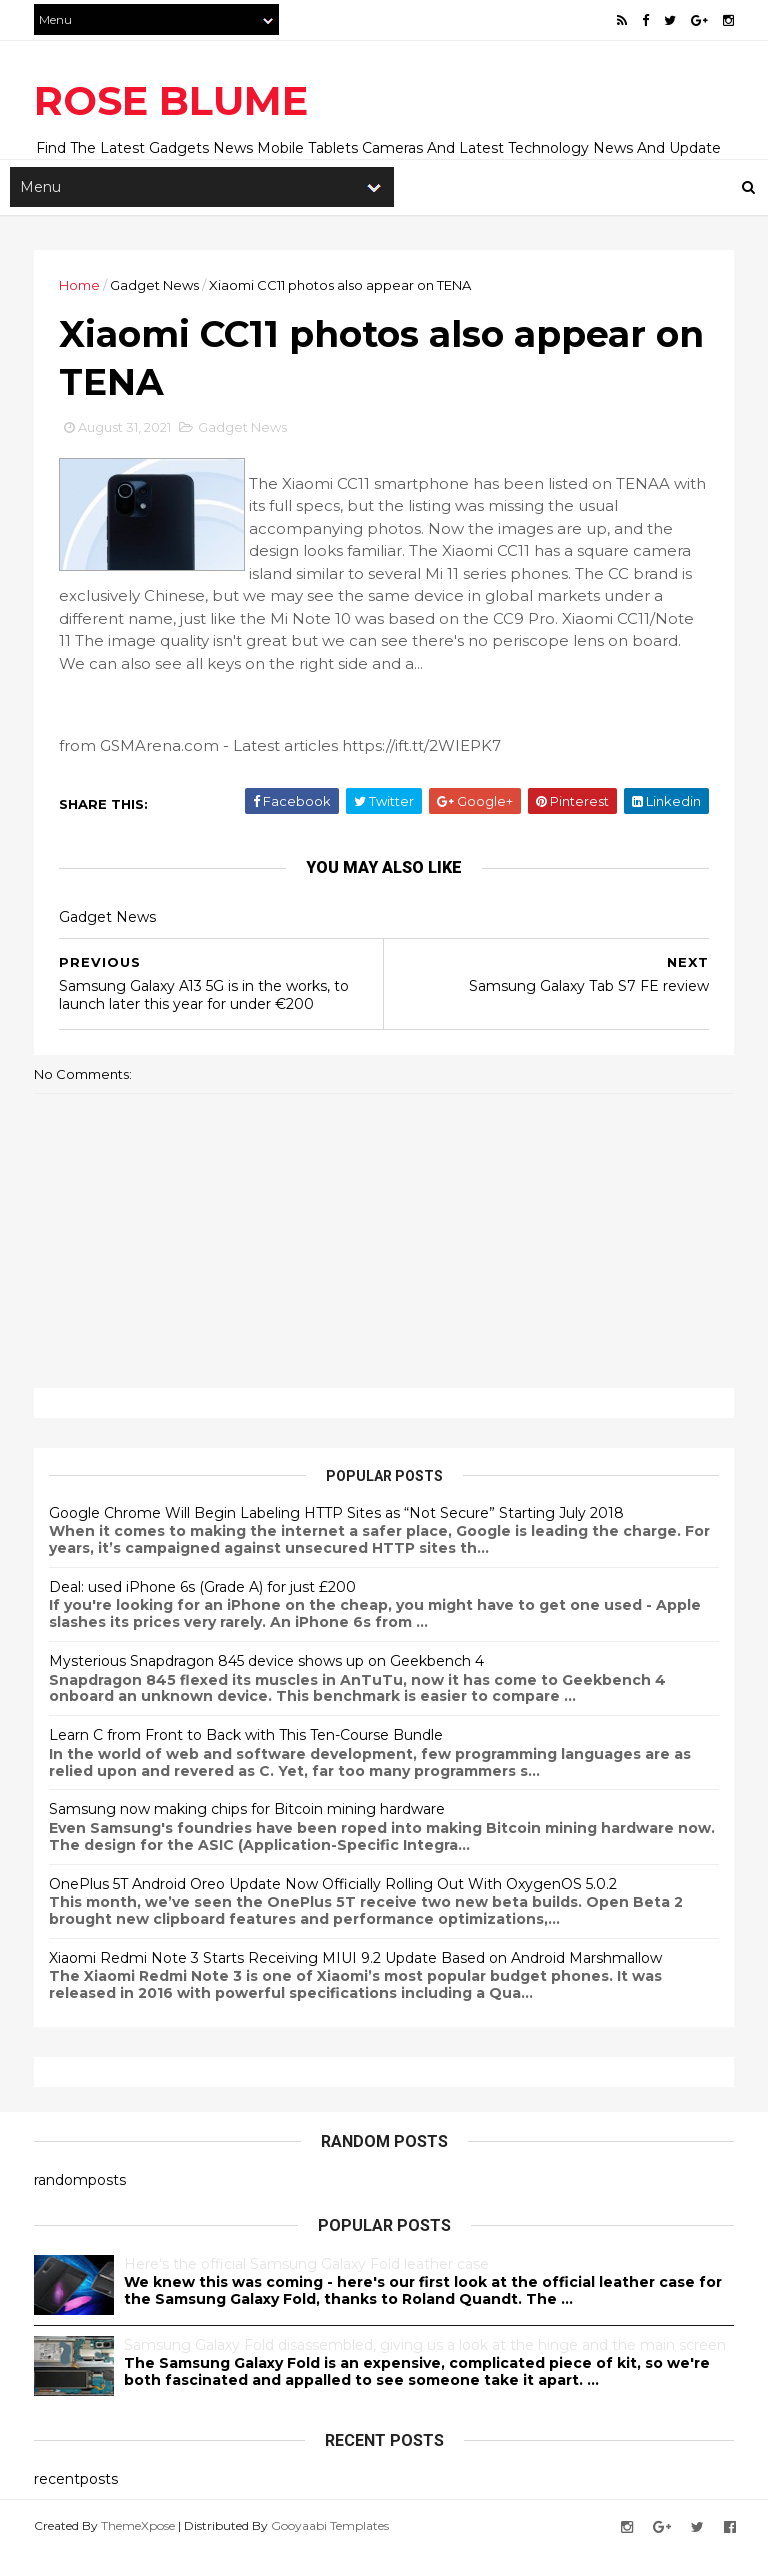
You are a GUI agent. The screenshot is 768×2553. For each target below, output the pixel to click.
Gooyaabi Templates (330, 2525)
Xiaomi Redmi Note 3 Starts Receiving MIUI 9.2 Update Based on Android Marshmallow (355, 1958)
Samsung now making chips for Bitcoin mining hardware (247, 1809)
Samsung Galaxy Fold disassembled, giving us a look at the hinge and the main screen (425, 2345)
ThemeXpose (138, 2525)
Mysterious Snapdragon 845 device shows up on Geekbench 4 (266, 1661)
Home (79, 285)
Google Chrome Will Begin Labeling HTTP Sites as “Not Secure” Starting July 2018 (336, 1513)
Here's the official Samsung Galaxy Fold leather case (306, 2264)
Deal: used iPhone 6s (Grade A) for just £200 (202, 1587)
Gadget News (154, 285)
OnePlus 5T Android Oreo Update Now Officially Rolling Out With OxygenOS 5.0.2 (333, 1884)
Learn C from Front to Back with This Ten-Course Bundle (246, 1735)
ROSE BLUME (171, 100)
